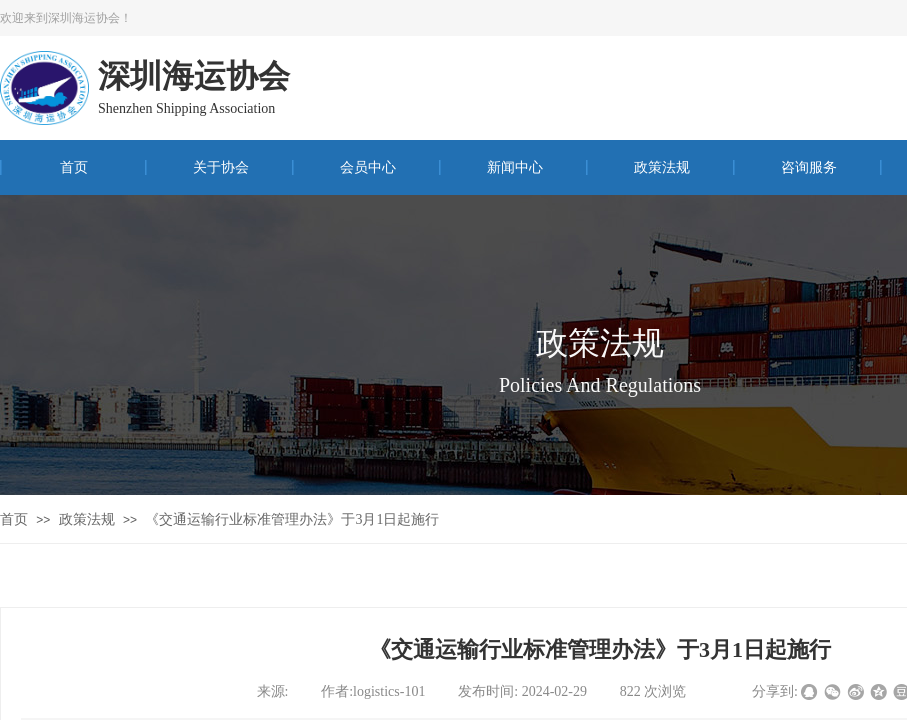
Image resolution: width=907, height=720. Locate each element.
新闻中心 (515, 167)
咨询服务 (809, 167)
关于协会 (221, 167)
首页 (74, 167)
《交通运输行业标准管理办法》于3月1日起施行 (292, 519)
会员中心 (368, 167)
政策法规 (662, 167)
